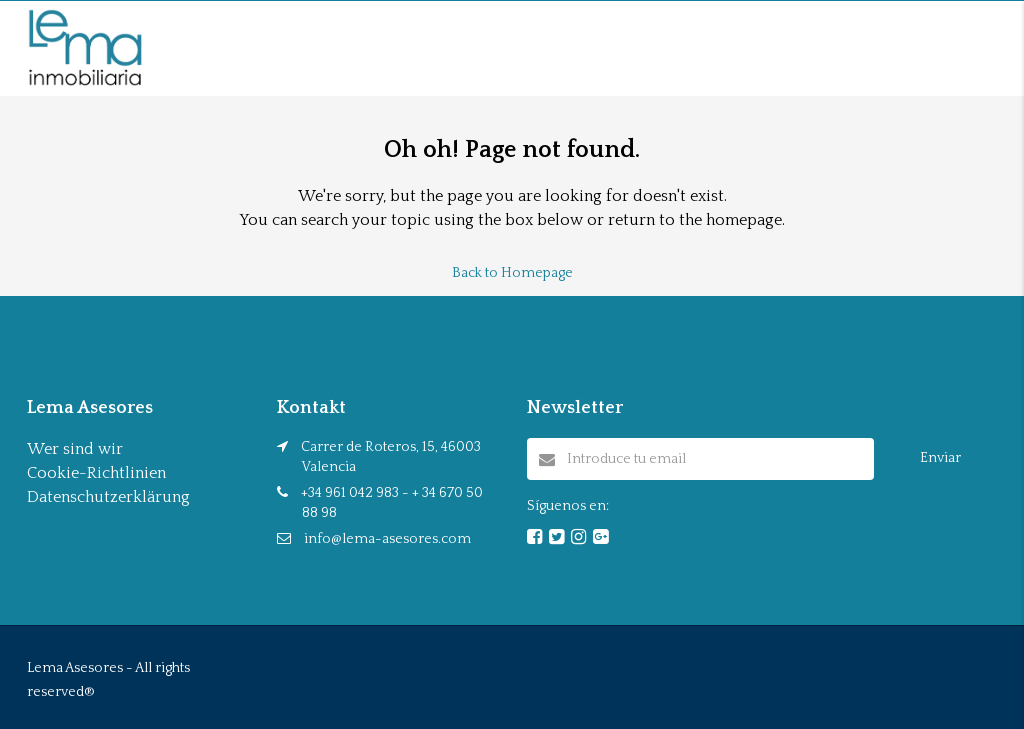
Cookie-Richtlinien (96, 473)
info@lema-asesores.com (387, 539)
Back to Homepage (512, 273)
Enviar (940, 458)
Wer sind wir (75, 449)
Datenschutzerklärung (108, 497)
